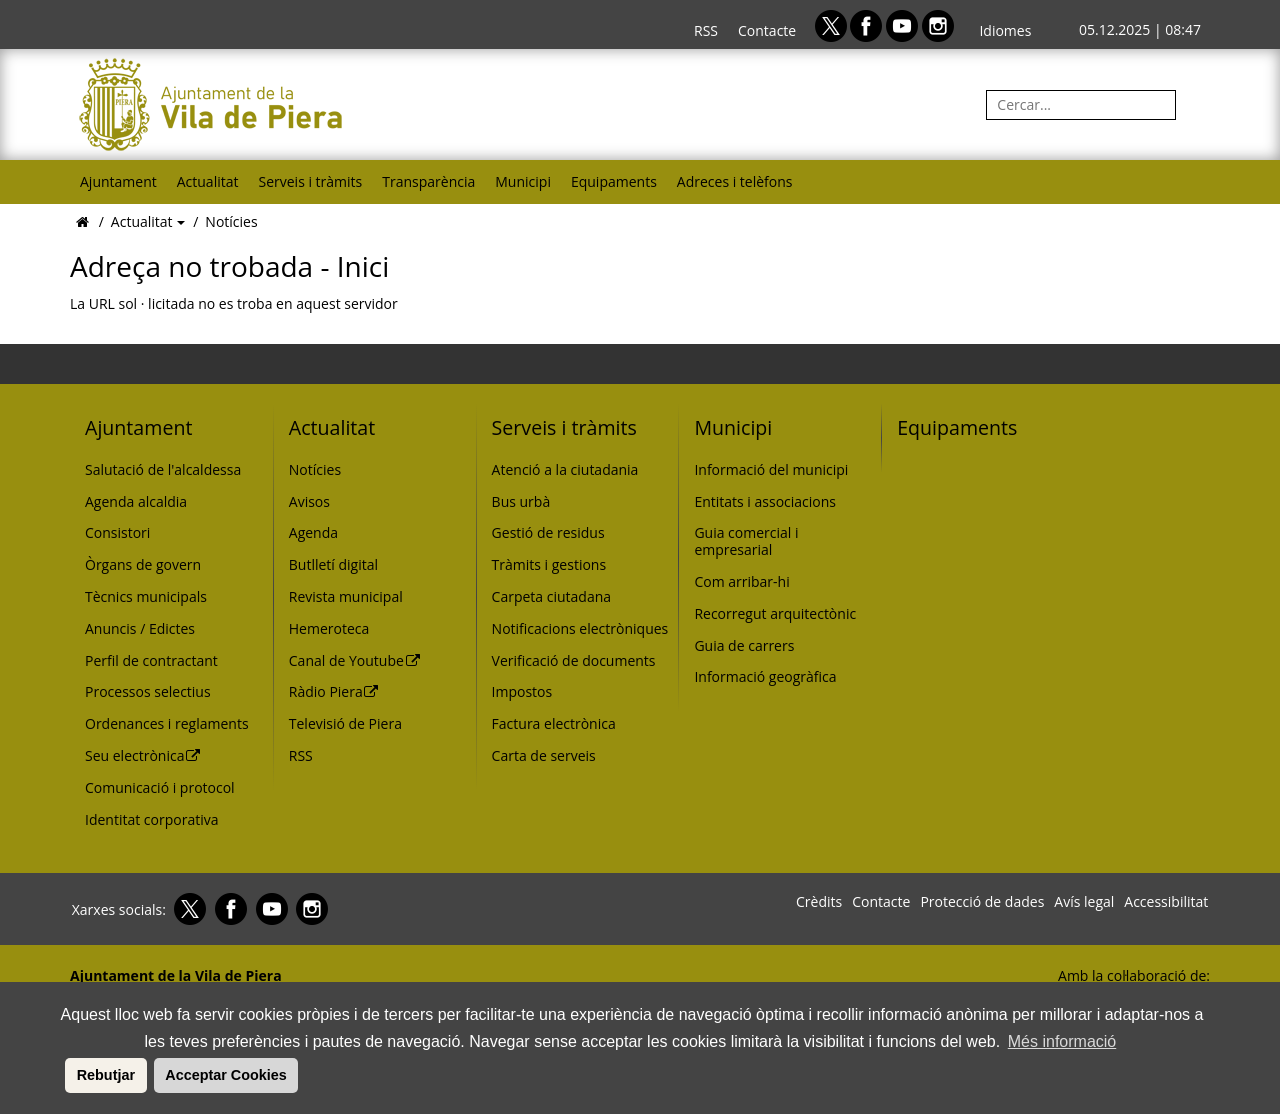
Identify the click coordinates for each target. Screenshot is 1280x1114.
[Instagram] (938, 24)
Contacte (767, 30)
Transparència (428, 181)
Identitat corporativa (151, 819)
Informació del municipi (771, 469)
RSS (706, 30)
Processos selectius (148, 691)
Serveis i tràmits (310, 181)
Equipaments (614, 181)
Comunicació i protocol (160, 787)
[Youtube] (904, 24)
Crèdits (819, 902)
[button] (62, 1075)
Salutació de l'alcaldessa (163, 469)
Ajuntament (118, 181)
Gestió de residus (548, 532)
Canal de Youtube (355, 660)
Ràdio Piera (334, 691)
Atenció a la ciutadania (565, 469)
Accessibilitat (1166, 902)
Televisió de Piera (345, 723)
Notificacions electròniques (580, 628)
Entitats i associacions (765, 501)
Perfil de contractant (151, 660)
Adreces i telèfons (735, 181)
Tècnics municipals (146, 596)
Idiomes (1005, 30)
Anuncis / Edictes (140, 628)
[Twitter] (833, 24)
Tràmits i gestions (549, 564)
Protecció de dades (982, 902)
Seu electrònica (143, 755)
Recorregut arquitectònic (775, 613)
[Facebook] (868, 24)
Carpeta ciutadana (551, 596)
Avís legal (1084, 902)
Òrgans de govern (143, 564)
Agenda (313, 532)
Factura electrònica (554, 723)
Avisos (309, 501)
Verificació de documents (574, 660)
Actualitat (208, 181)
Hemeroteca (329, 628)
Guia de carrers (744, 645)
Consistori (117, 532)
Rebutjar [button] (106, 1075)
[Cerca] (1195, 105)
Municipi (523, 181)
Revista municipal (346, 596)
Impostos (522, 691)
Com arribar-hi (741, 581)
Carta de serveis (544, 755)
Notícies (231, 221)
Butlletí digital (333, 564)
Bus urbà (521, 501)
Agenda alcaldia (136, 501)
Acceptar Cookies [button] (226, 1075)
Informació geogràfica (765, 676)
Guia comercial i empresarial (746, 541)
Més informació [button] (1062, 1041)
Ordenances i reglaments (167, 723)
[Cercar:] (1081, 105)
